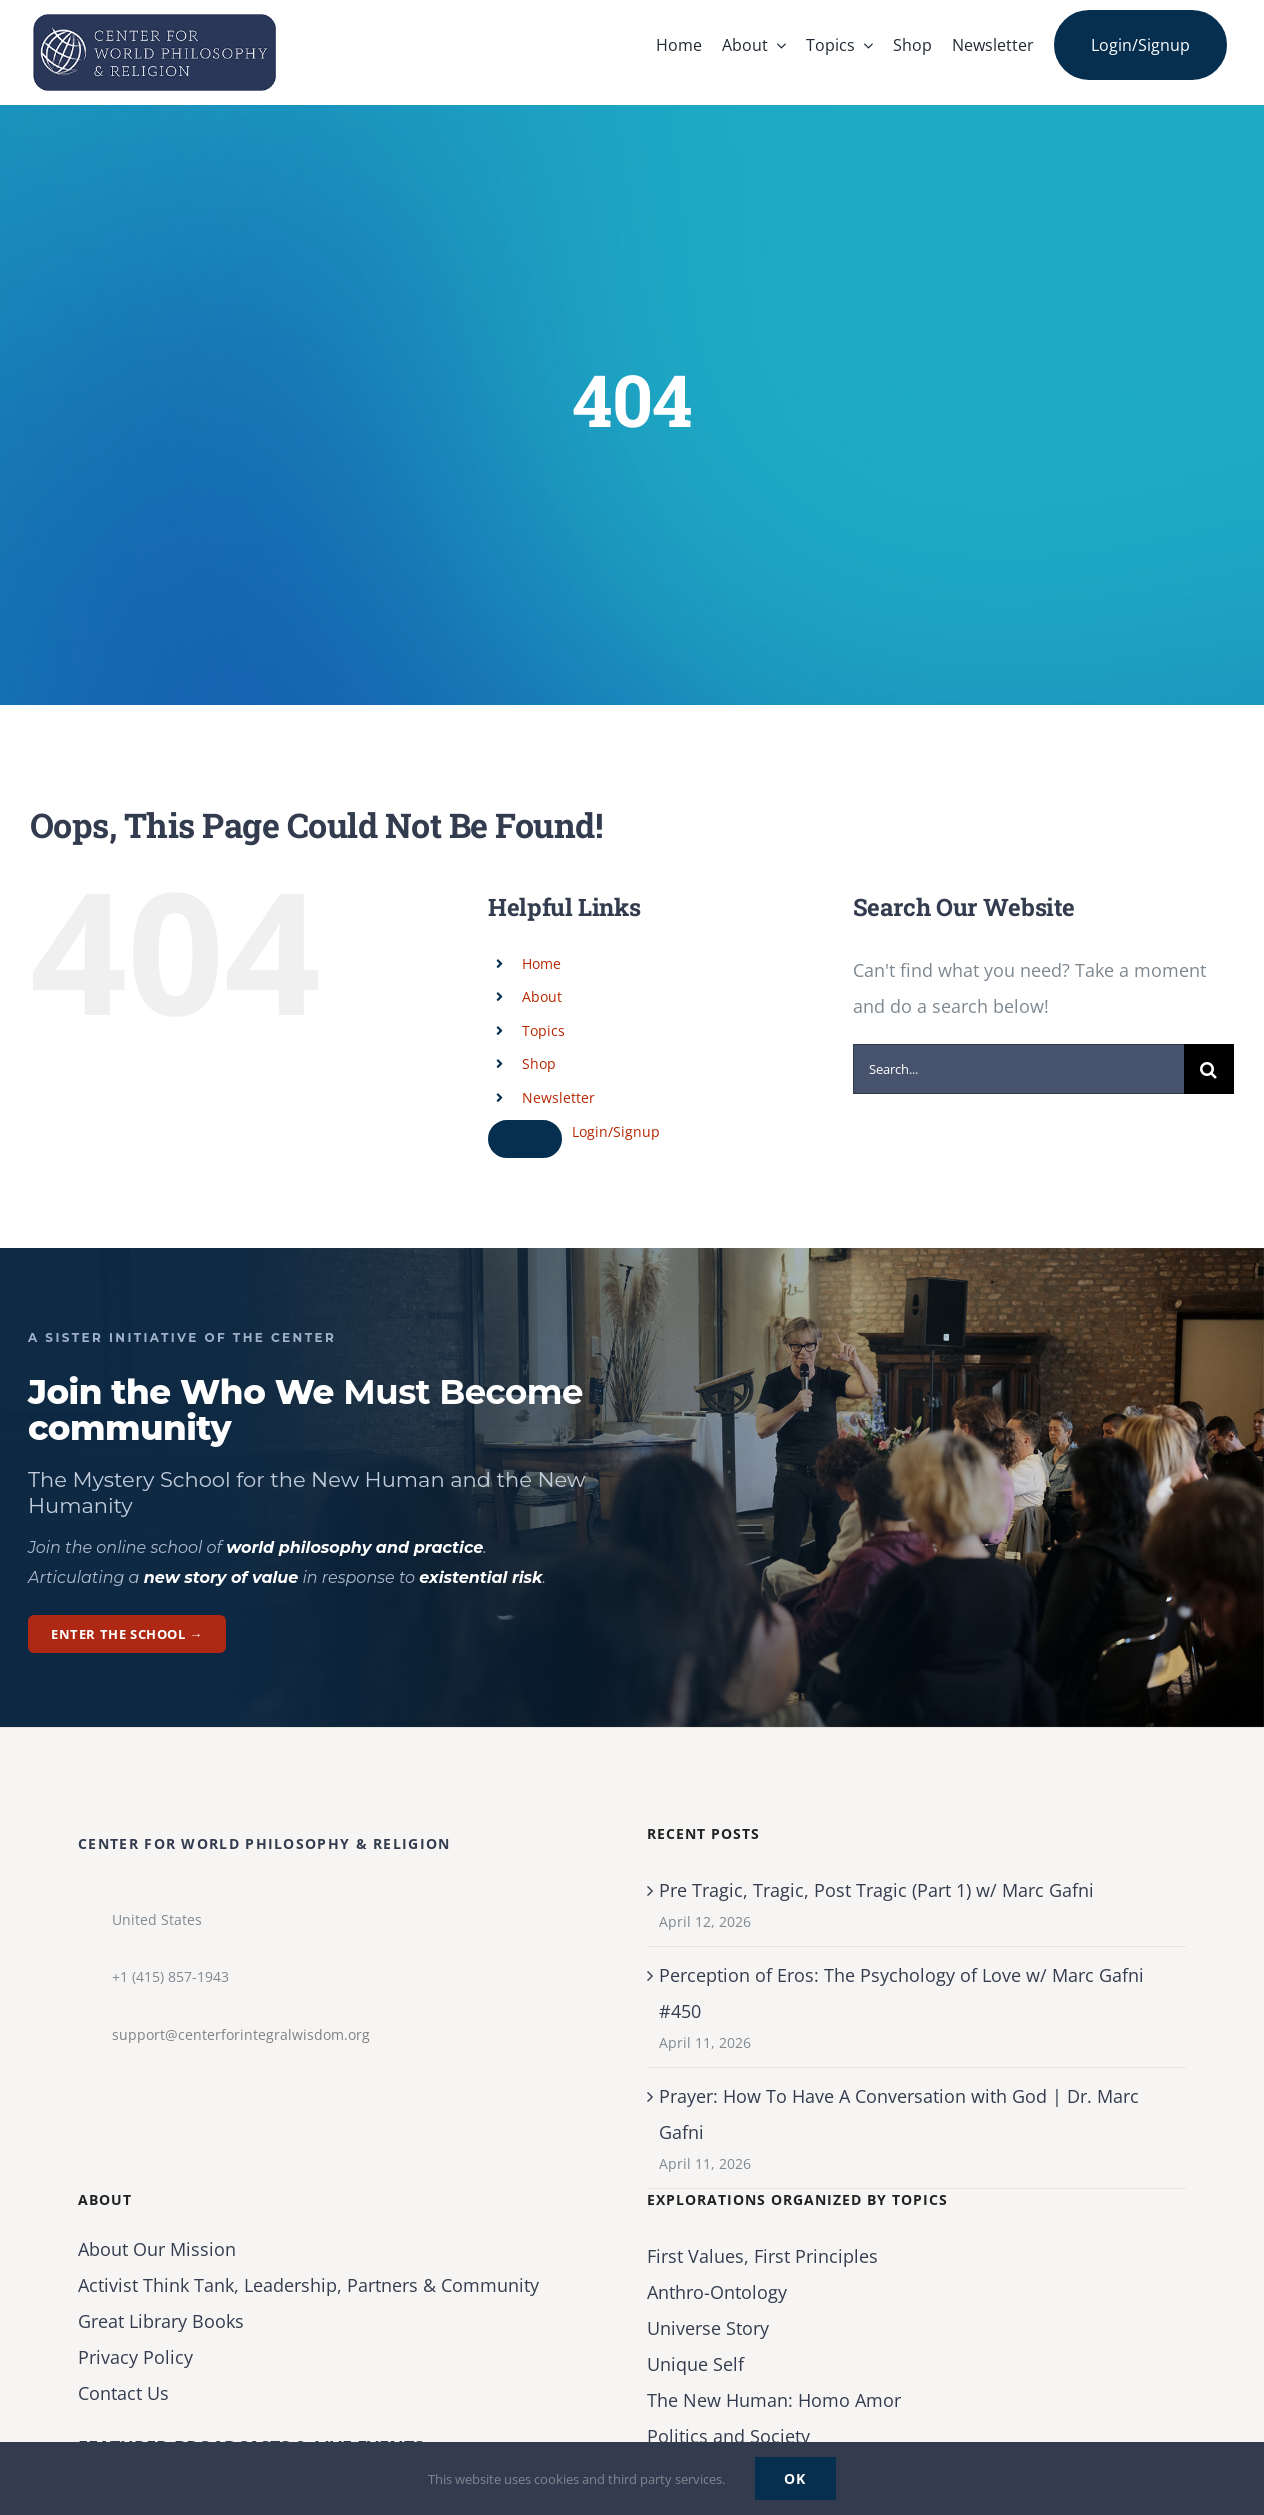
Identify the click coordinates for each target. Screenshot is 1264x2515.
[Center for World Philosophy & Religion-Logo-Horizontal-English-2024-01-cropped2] (155, 19)
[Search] (1209, 1069)
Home (541, 963)
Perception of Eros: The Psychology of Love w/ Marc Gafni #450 (901, 1993)
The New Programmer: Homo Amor (774, 2400)
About (542, 996)
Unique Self (695, 2364)
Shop (539, 1063)
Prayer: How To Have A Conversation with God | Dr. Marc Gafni (899, 2114)
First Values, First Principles (762, 2256)
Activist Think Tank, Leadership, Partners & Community (308, 2285)
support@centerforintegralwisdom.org (241, 2034)
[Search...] (1018, 1069)
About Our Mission (157, 2249)
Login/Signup (616, 1131)
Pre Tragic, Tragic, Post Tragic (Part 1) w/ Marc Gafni (876, 1890)
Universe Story (708, 2328)
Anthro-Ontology (717, 2292)
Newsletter (558, 1097)
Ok (795, 2478)
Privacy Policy (135, 2357)
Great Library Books (161, 2321)
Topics (543, 1030)
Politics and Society (728, 2436)
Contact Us (123, 2393)
